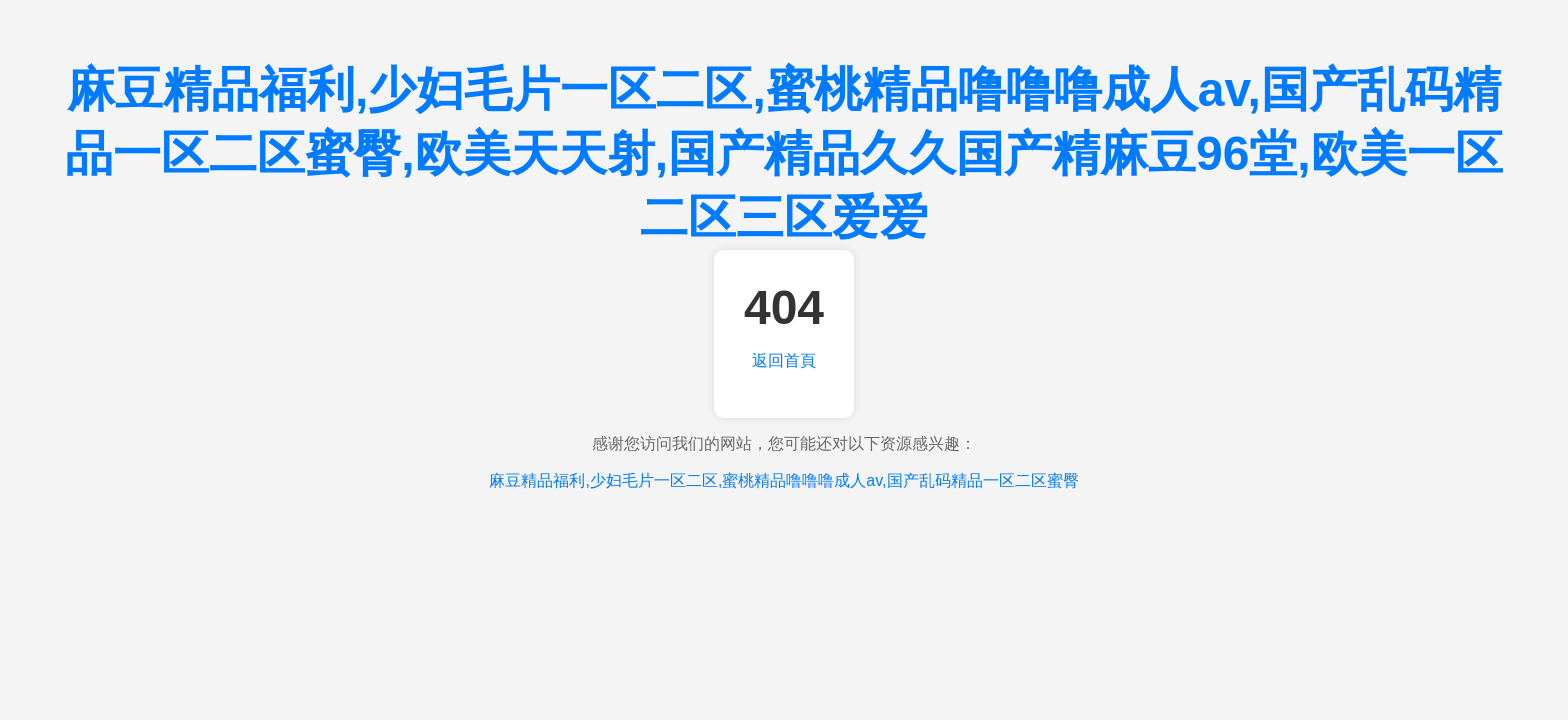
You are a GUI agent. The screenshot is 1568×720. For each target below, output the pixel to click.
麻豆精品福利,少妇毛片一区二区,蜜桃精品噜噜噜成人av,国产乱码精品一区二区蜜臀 (783, 480)
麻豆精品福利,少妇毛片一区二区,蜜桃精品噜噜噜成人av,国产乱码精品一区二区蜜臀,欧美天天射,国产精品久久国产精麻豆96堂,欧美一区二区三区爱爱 (783, 153)
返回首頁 (784, 360)
